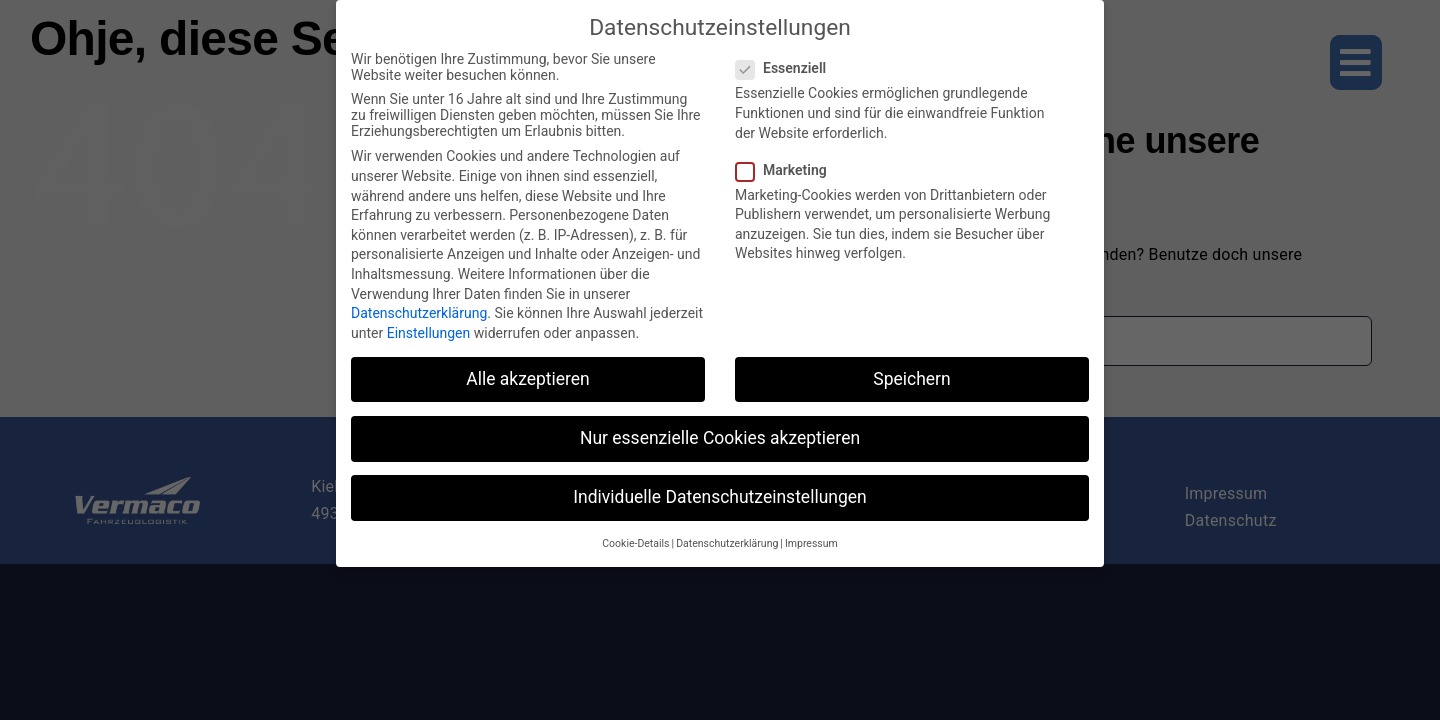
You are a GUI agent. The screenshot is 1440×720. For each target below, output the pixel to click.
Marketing (789, 160)
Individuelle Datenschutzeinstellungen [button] (719, 488)
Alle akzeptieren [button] (528, 369)
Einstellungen (429, 323)
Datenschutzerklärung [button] (727, 534)
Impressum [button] (811, 534)
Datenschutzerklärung (419, 304)
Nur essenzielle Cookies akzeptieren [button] (720, 428)
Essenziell (789, 59)
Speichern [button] (911, 369)
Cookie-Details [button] (635, 534)
